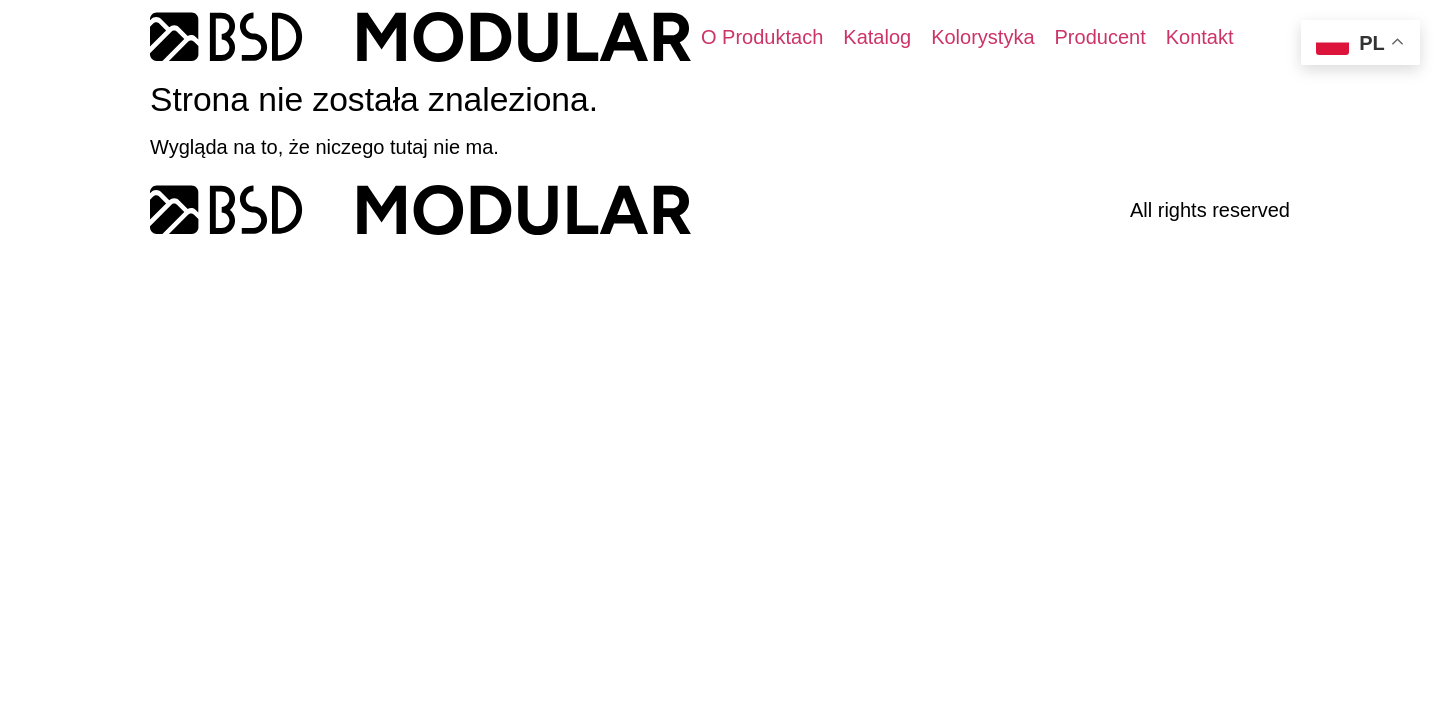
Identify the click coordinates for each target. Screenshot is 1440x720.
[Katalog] (877, 37)
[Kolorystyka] (982, 37)
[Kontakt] (1200, 37)
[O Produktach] (762, 37)
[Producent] (1100, 37)
